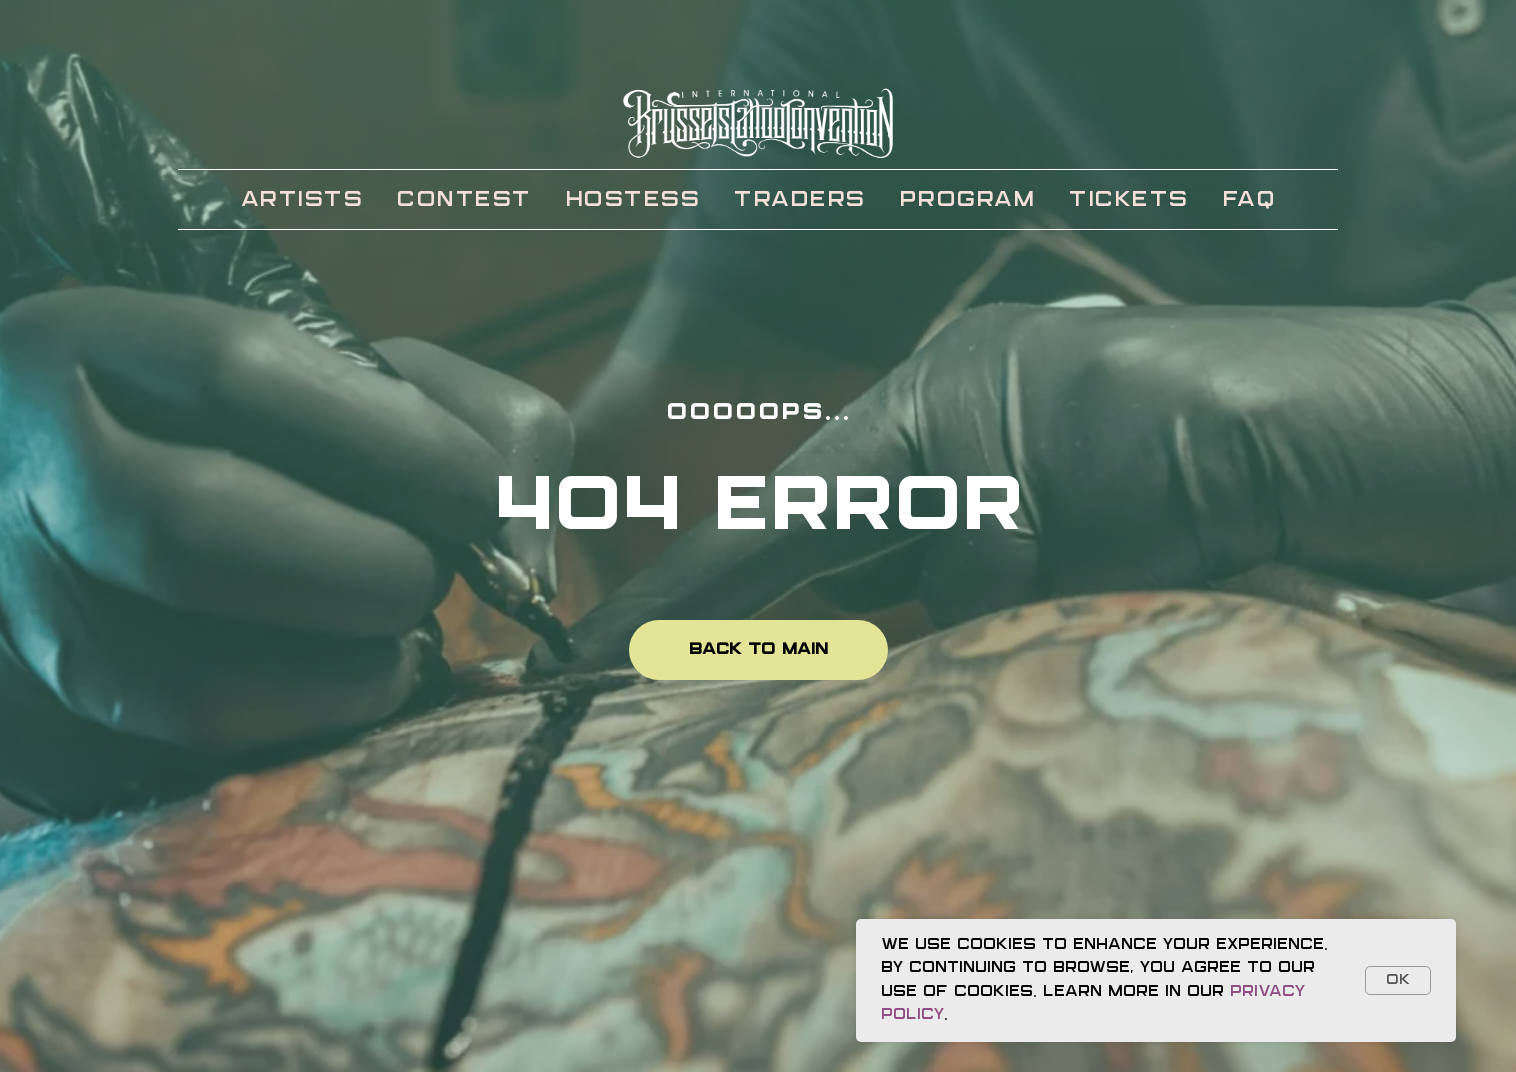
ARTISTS (302, 200)
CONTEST (463, 200)
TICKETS (1128, 200)
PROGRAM (967, 200)
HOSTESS (632, 200)
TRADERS (799, 200)
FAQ (1249, 200)
